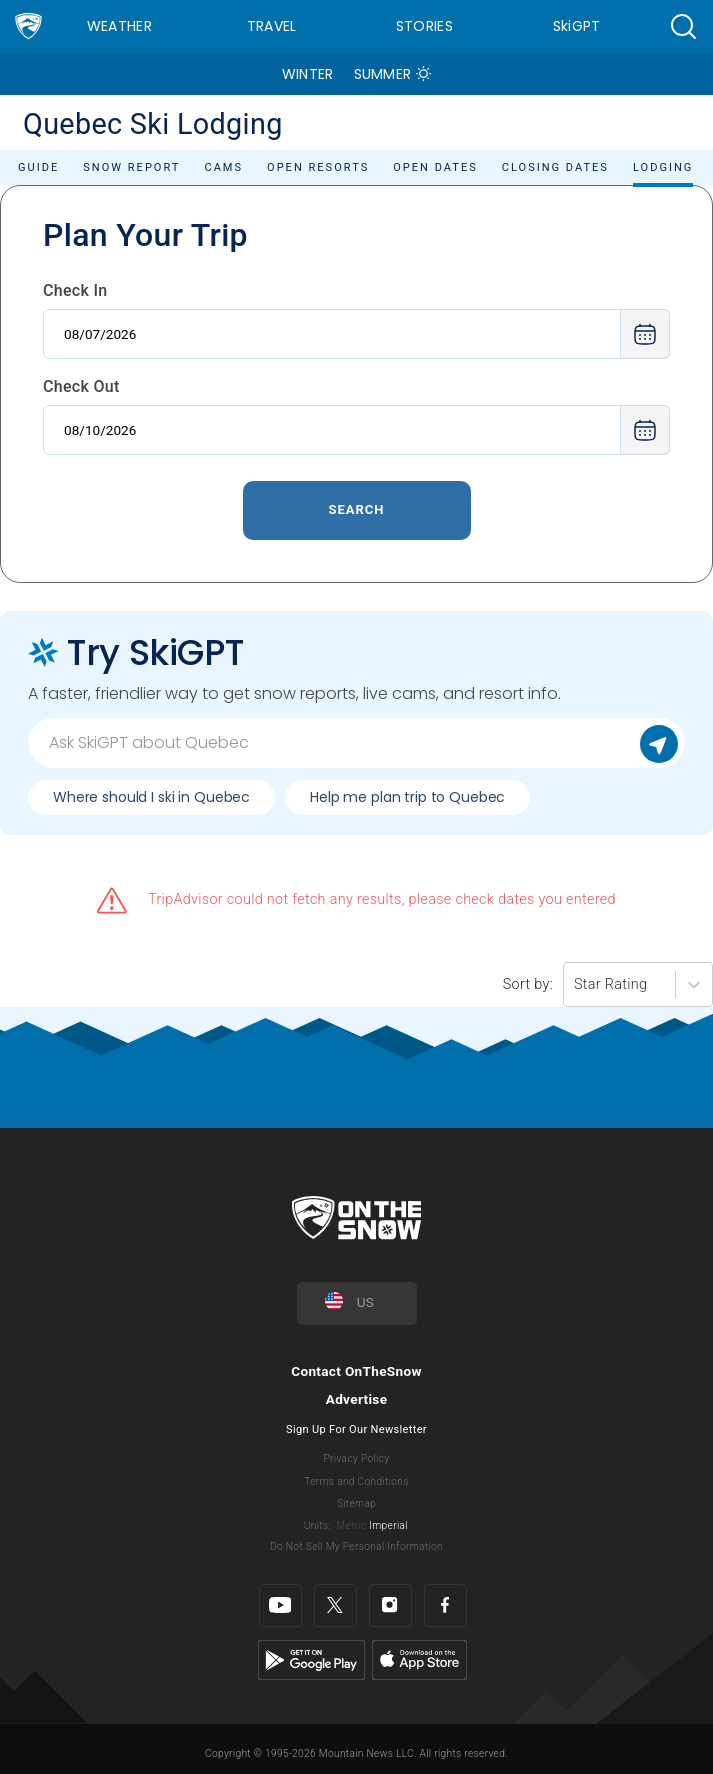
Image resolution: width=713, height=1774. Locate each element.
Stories (424, 26)
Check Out (81, 386)
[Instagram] (390, 1605)
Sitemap (356, 1503)
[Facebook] (445, 1605)
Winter (308, 74)
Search (356, 509)
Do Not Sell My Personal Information (356, 1546)
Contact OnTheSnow (356, 1371)
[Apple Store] (419, 1659)
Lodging (663, 167)
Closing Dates (555, 167)
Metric (351, 1525)
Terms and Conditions (356, 1481)
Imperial (388, 1525)
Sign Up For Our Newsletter (356, 1429)
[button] (683, 26)
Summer (383, 74)
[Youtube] (280, 1605)
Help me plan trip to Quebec (407, 797)
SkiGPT (577, 26)
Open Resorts (318, 167)
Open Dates (435, 167)
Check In (75, 290)
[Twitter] (335, 1605)
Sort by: (528, 984)
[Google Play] (311, 1659)
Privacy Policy (357, 1458)
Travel (272, 26)
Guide (38, 167)
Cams (223, 167)
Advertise (357, 1399)
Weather (119, 26)
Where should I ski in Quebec (151, 797)
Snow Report (131, 167)
